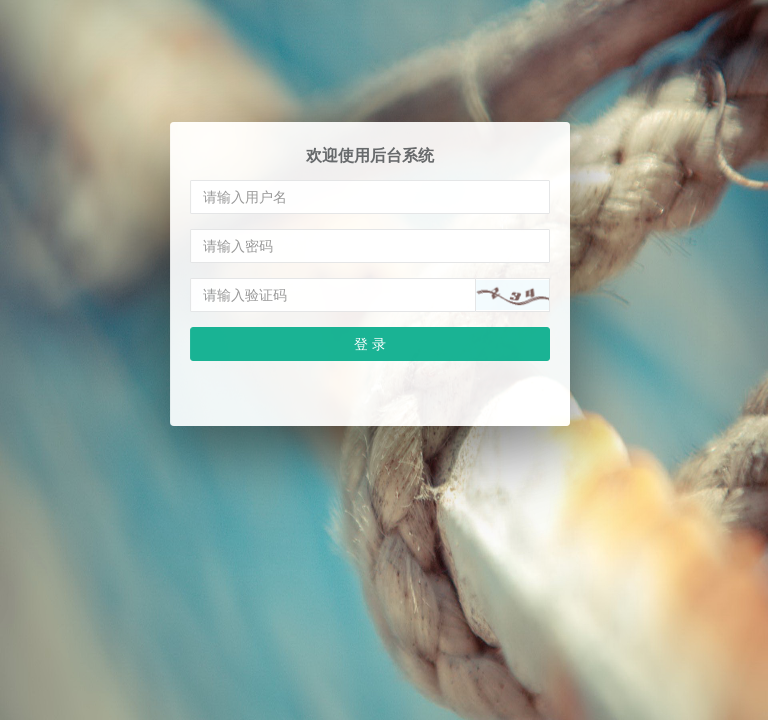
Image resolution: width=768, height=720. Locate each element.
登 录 (370, 342)
